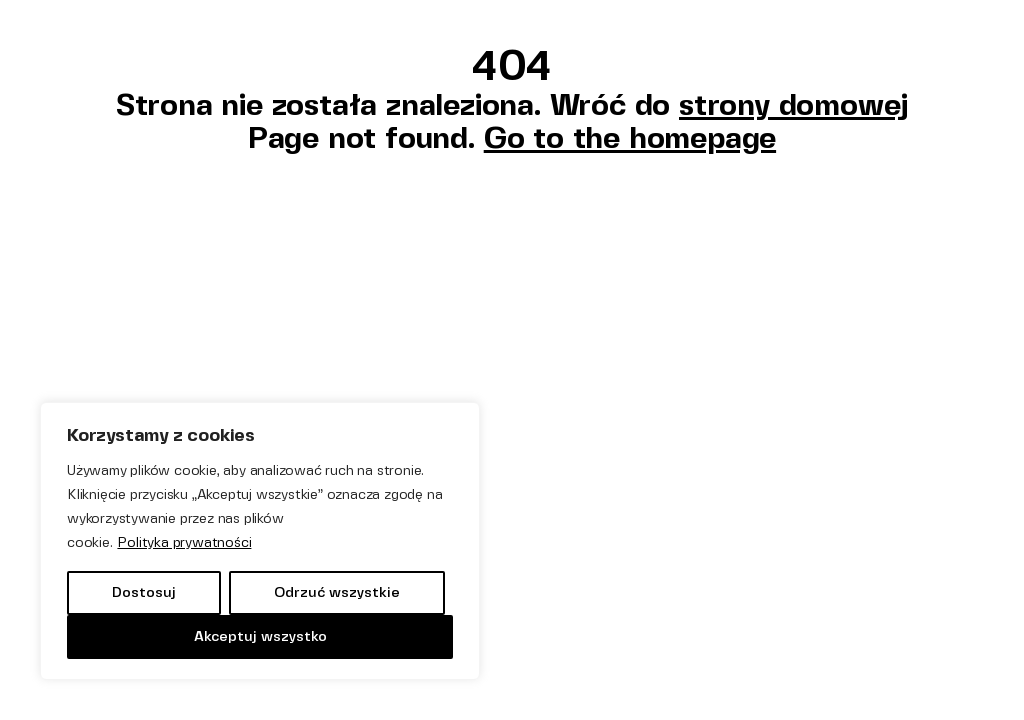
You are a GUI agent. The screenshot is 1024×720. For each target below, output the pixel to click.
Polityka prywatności (184, 542)
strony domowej (793, 104)
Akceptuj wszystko (260, 636)
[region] (260, 541)
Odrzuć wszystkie (337, 592)
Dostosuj (144, 592)
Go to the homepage (630, 137)
